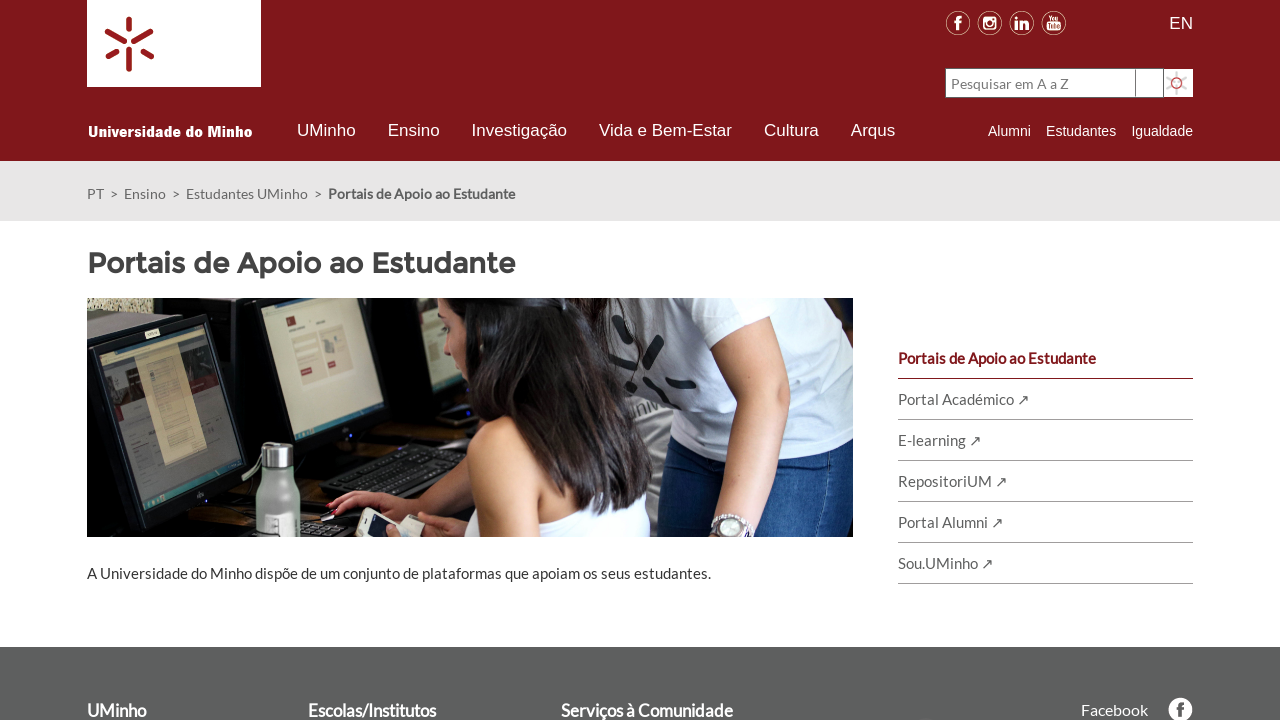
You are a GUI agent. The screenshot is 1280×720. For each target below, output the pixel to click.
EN (1181, 23)
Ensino (145, 193)
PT (95, 193)
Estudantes (1081, 131)
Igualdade (1162, 131)
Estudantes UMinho (247, 193)
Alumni (1009, 131)
